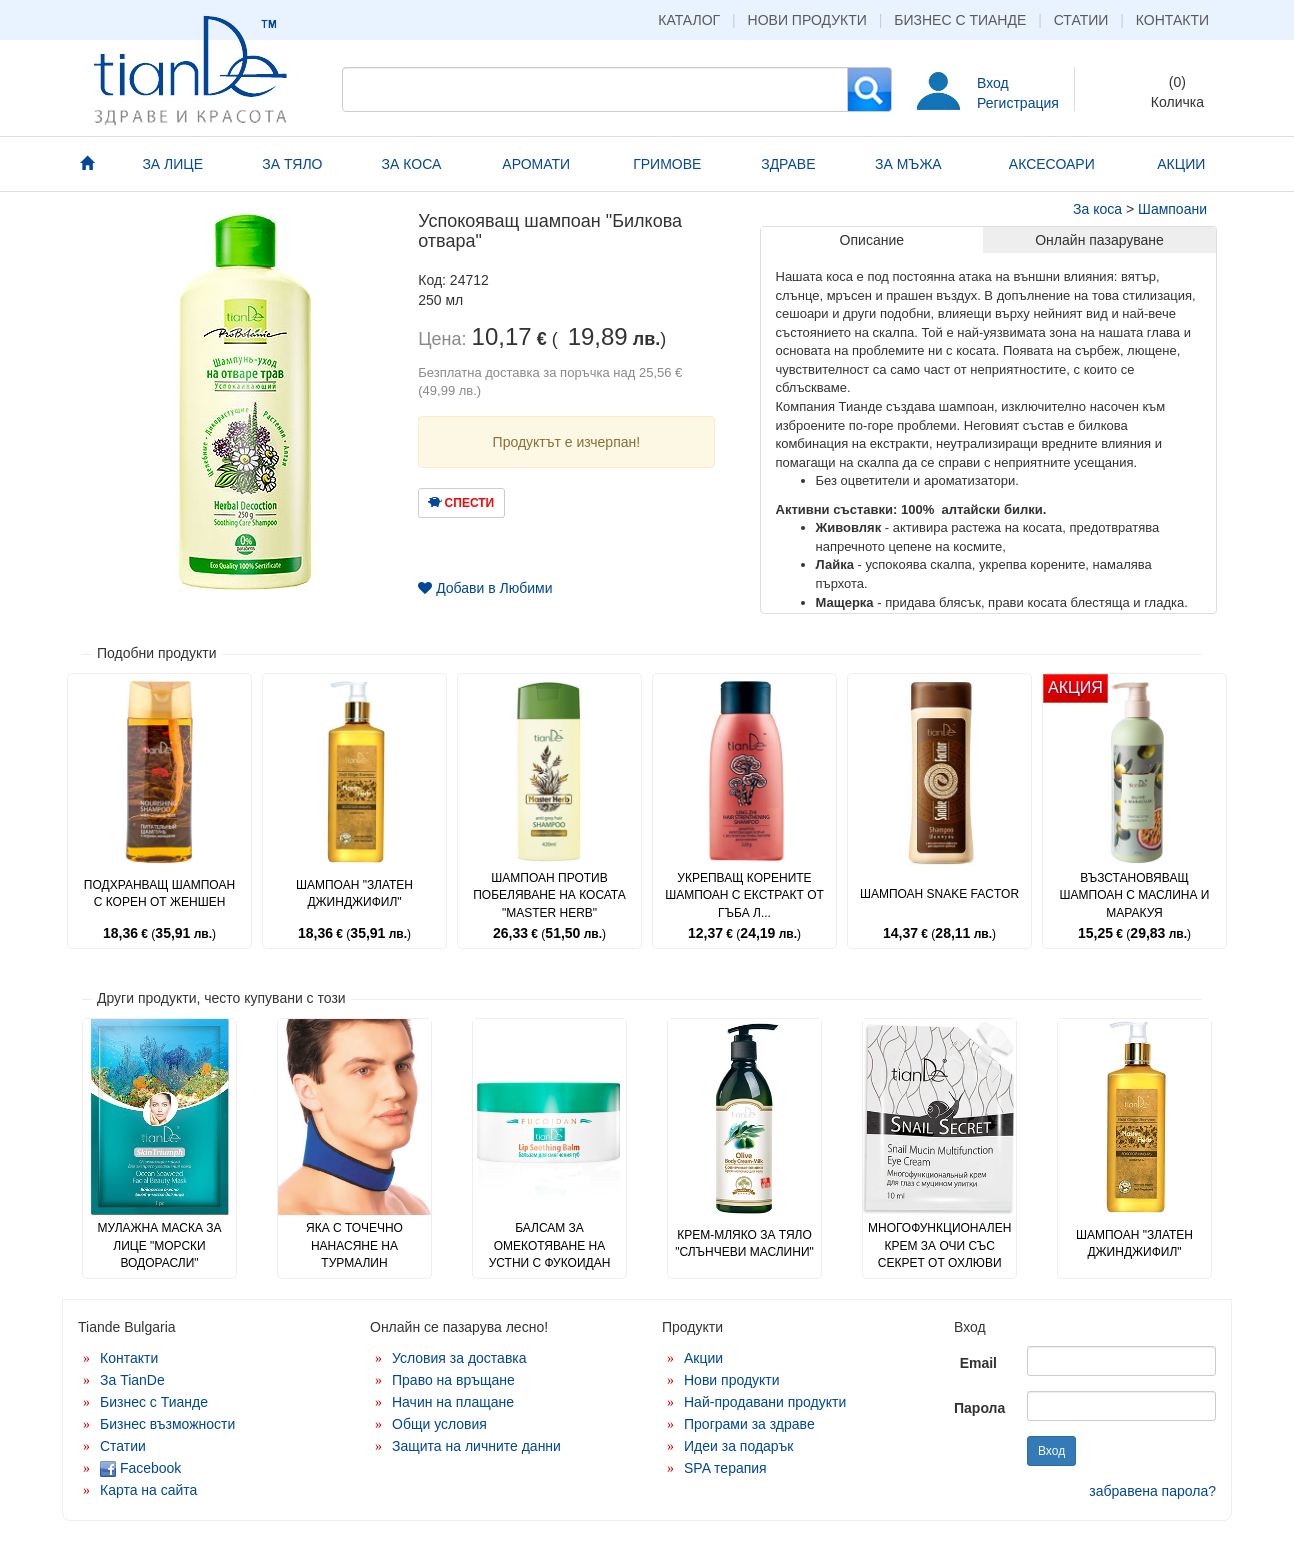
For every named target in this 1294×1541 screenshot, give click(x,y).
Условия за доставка (459, 1358)
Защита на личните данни (476, 1446)
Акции (703, 1358)
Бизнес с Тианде (960, 20)
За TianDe (132, 1380)
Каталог (689, 20)
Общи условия (439, 1424)
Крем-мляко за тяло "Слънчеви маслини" (744, 1243)
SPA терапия (725, 1468)
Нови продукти (807, 20)
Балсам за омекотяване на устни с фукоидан (550, 1245)
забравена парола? (1152, 1491)
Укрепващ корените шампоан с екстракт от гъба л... (744, 895)
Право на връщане (453, 1380)
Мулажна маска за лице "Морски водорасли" (159, 1245)
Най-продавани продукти (765, 1402)
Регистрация (1018, 103)
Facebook (140, 1468)
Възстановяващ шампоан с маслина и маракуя (1135, 895)
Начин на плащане (453, 1402)
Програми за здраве (749, 1424)
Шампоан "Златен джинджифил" (354, 893)
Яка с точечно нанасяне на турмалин (354, 1245)
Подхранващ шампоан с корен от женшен (159, 893)
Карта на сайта (148, 1490)
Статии (1081, 20)
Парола (979, 1408)
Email (978, 1363)
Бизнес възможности (167, 1424)
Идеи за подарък (739, 1446)
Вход (993, 83)
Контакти (1172, 20)
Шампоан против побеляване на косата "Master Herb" (549, 895)
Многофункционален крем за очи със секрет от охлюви (939, 1245)
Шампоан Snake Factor (939, 894)
